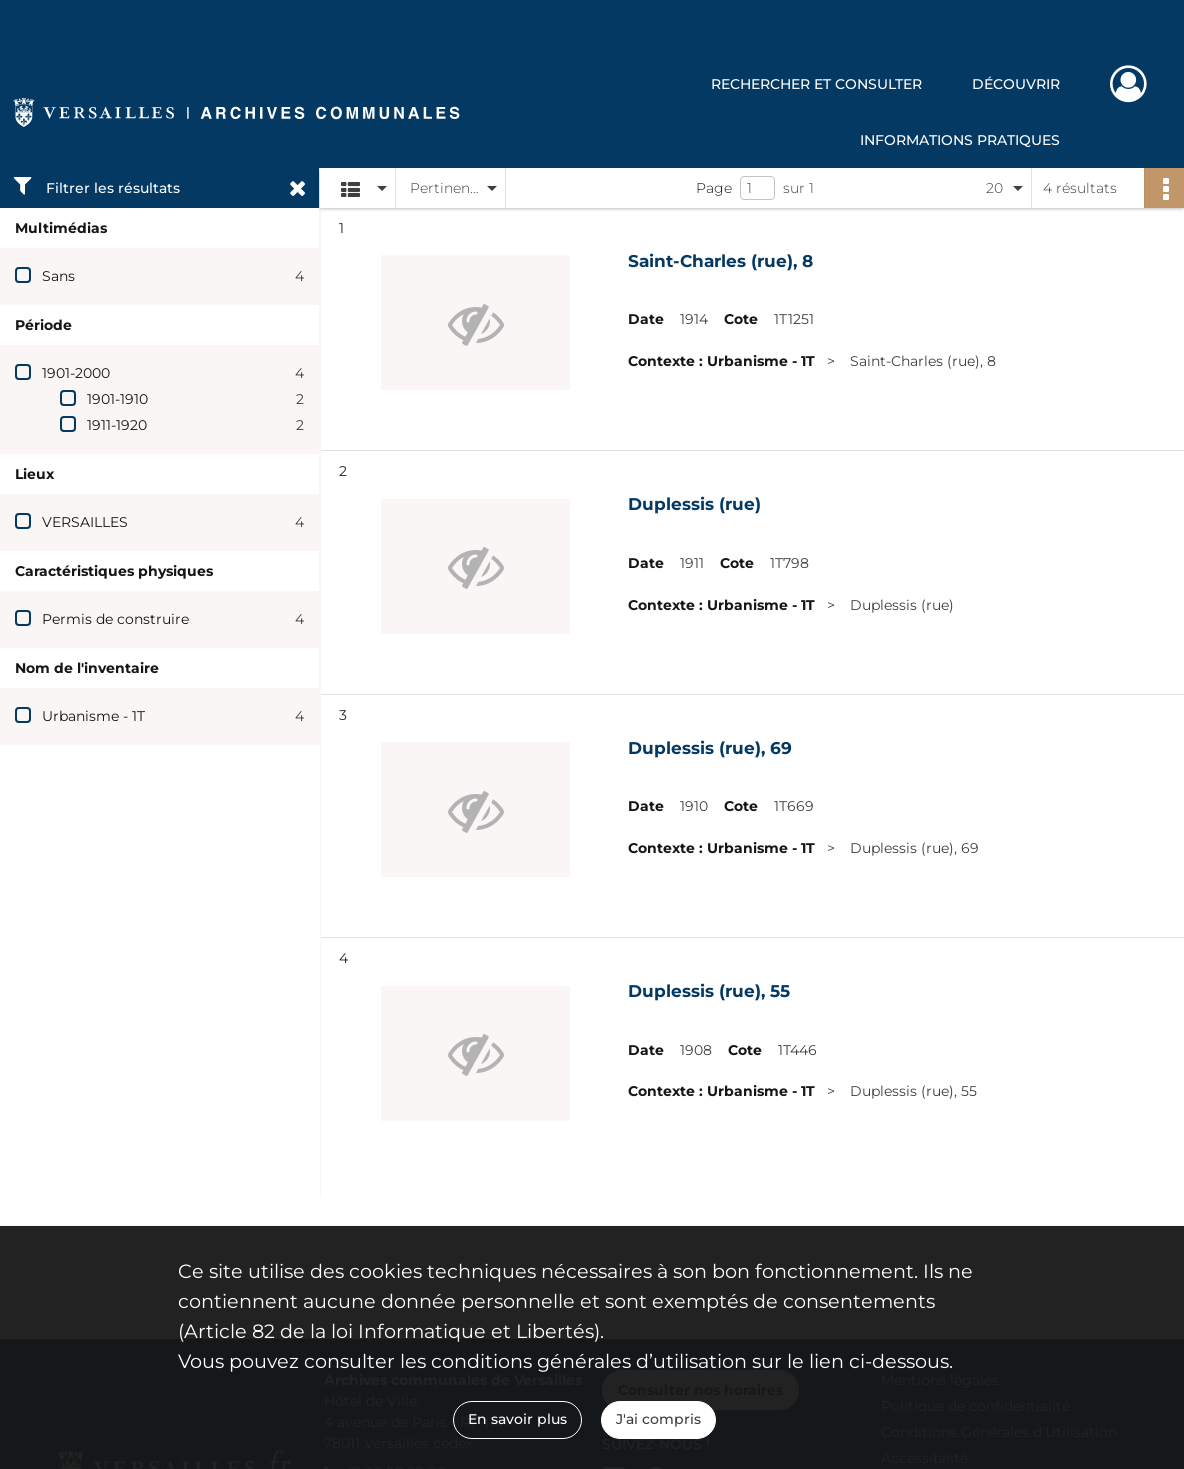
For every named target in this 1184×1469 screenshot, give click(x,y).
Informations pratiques (960, 140)
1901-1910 (117, 399)
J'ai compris (658, 1419)
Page (714, 188)
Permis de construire (115, 619)
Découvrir (1016, 84)
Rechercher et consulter (816, 84)
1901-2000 (76, 373)
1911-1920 (117, 425)
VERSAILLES (85, 522)
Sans (58, 276)
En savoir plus (517, 1419)
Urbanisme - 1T (93, 716)
